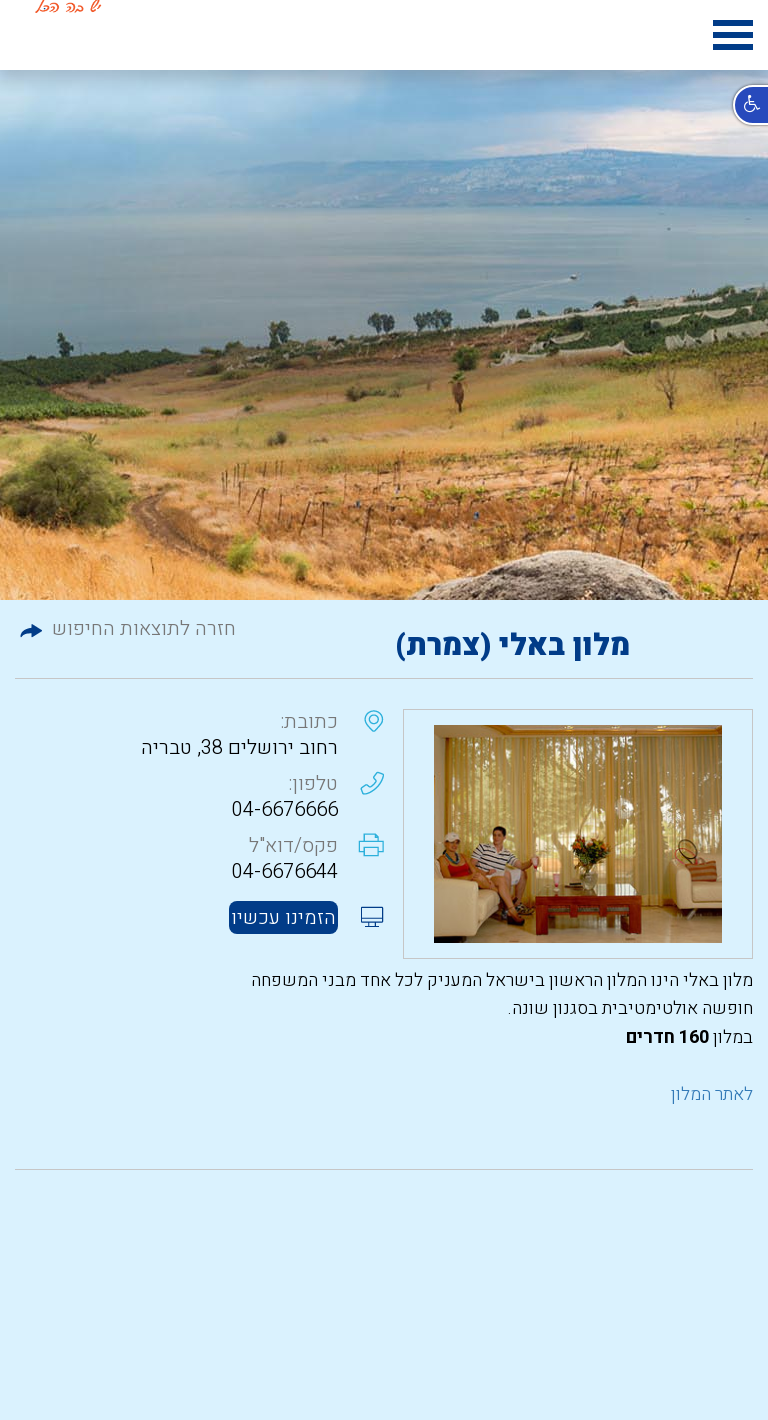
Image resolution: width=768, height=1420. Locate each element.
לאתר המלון (712, 1094)
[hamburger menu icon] (733, 38)
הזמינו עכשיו (283, 917)
